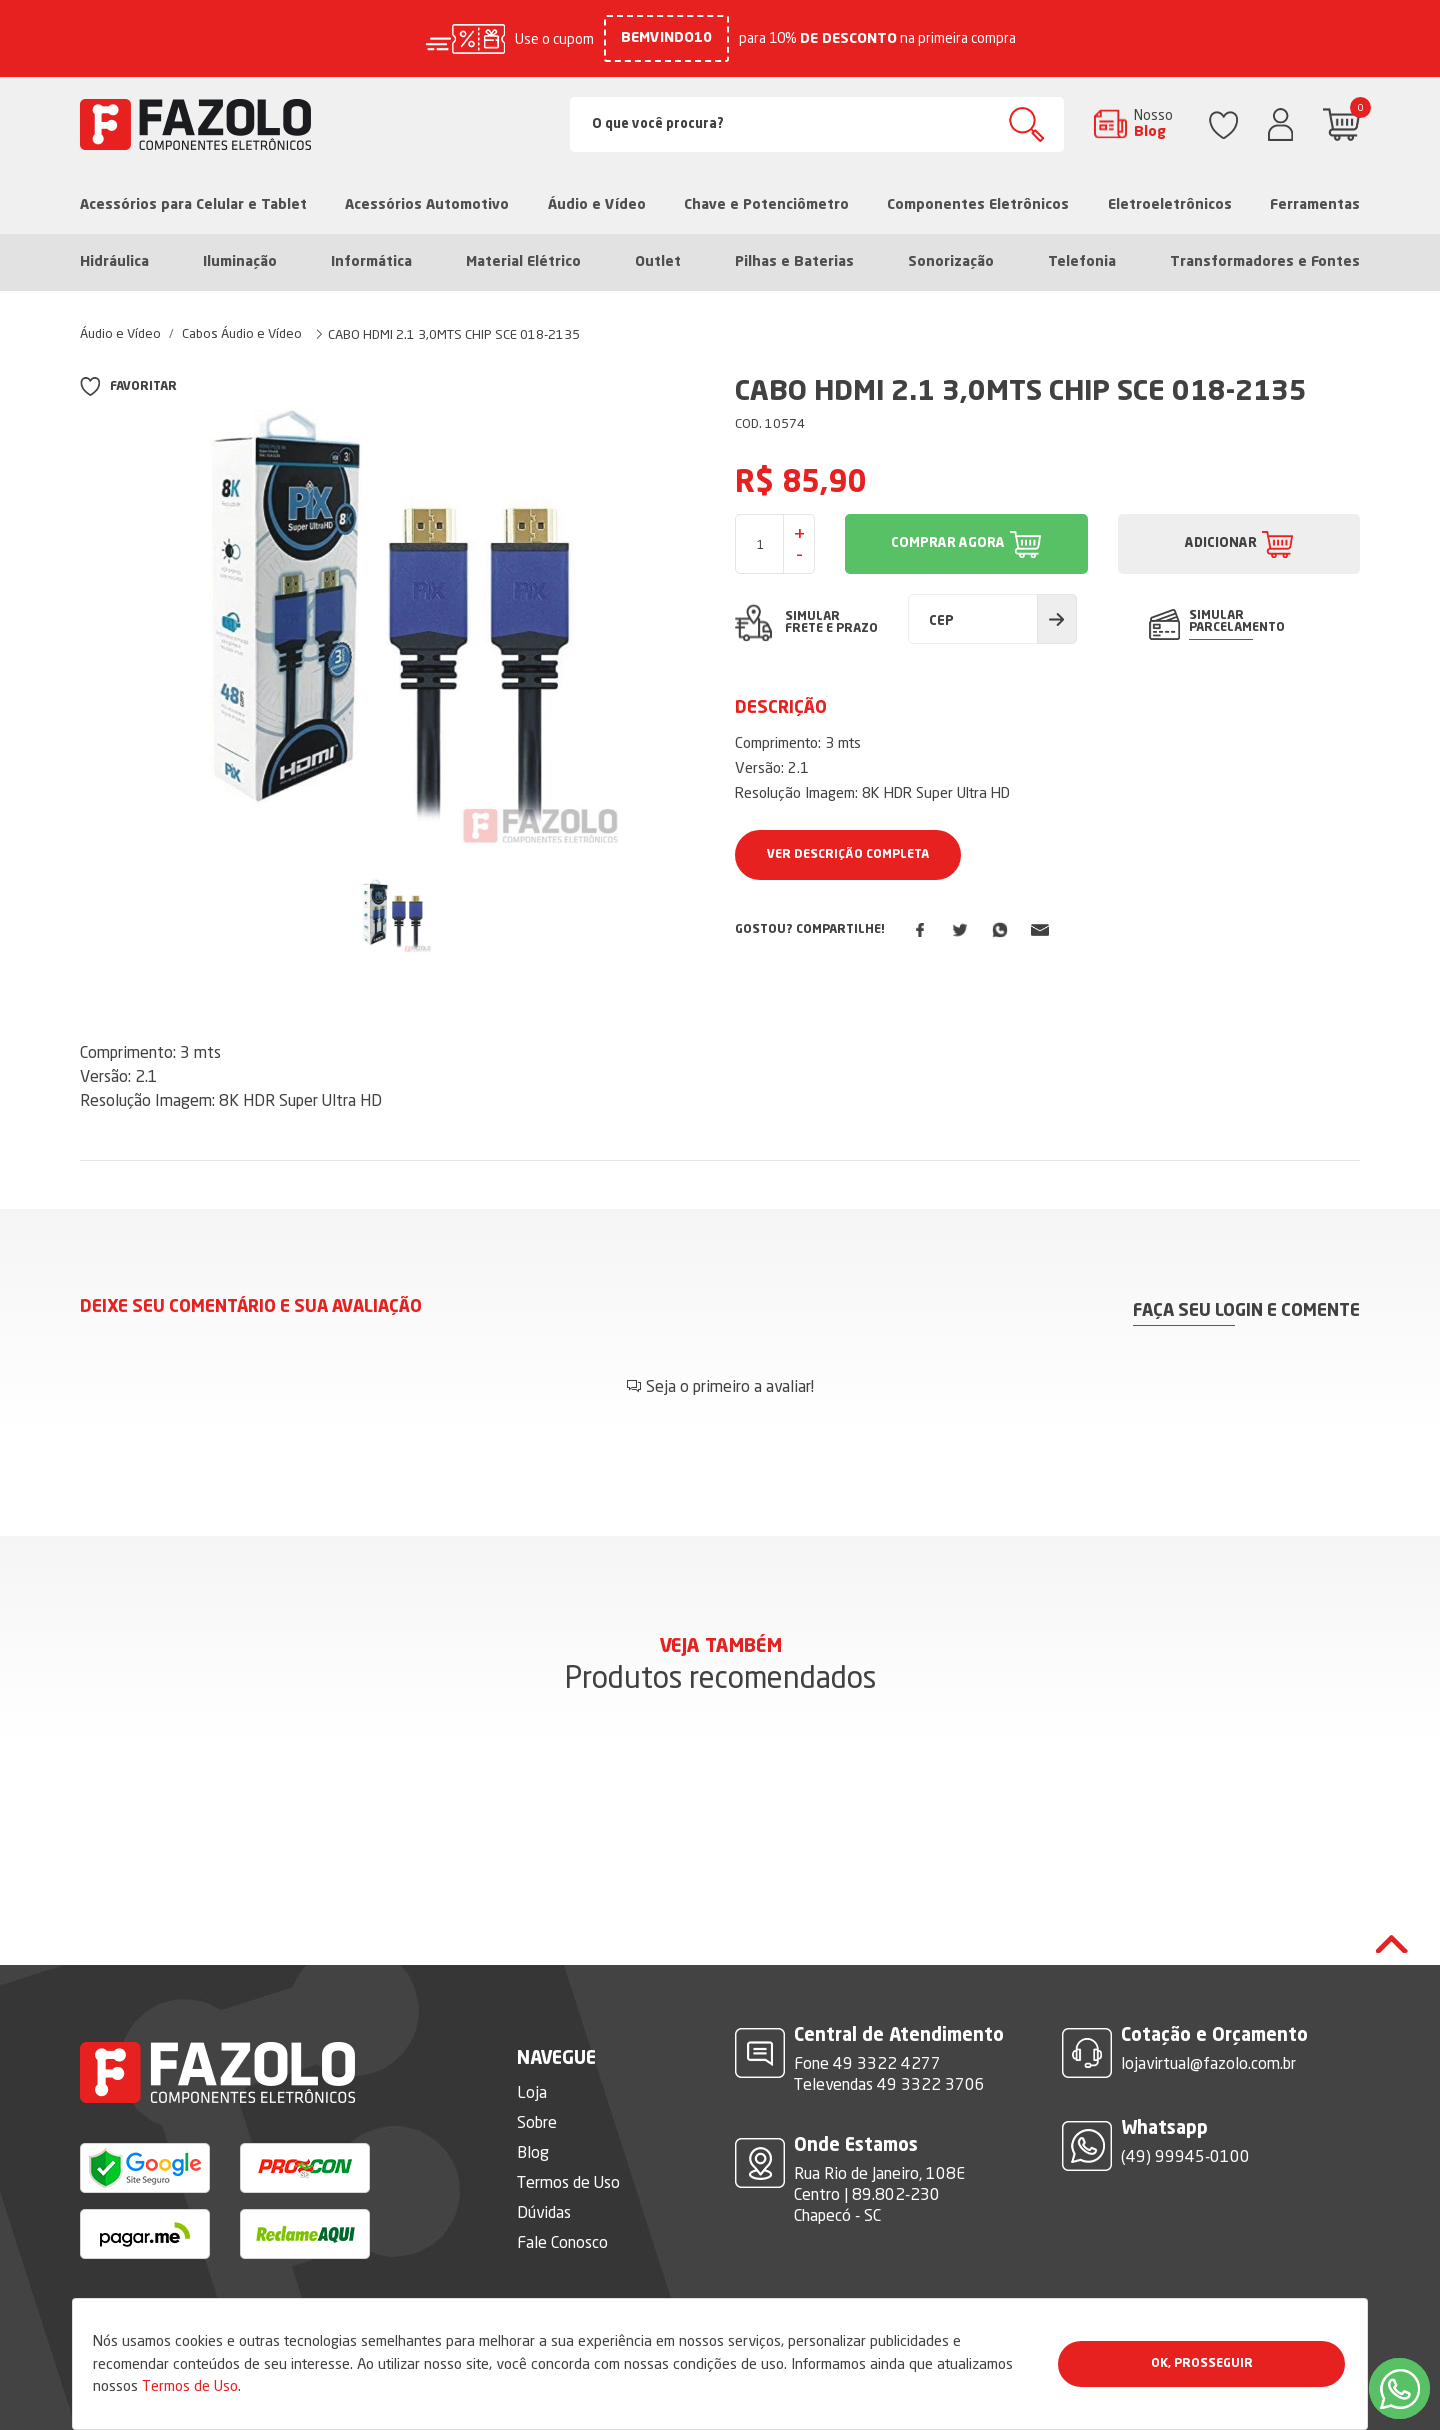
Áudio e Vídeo (597, 205)
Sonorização (951, 262)
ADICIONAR (1221, 543)
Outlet (658, 262)
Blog (533, 2152)
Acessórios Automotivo (427, 205)
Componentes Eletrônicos (978, 205)
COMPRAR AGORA (948, 543)
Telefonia (1082, 262)
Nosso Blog (1153, 123)
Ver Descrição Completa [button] (848, 855)
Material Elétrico (523, 262)
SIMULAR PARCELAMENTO (1237, 622)
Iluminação (240, 262)
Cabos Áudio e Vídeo (242, 333)
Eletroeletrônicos (1170, 205)
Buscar (1026, 124)
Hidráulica (114, 262)
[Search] (817, 124)
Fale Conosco (562, 2242)
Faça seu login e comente (1246, 1311)
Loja (532, 2092)
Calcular (1057, 619)
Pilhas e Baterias (794, 262)
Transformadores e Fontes (1265, 262)
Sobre (537, 2122)
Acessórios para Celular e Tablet (193, 205)
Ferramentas (1315, 205)
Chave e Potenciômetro (766, 205)
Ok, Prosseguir (1202, 2364)
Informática (371, 262)
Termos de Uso (190, 2385)
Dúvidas (544, 2212)
